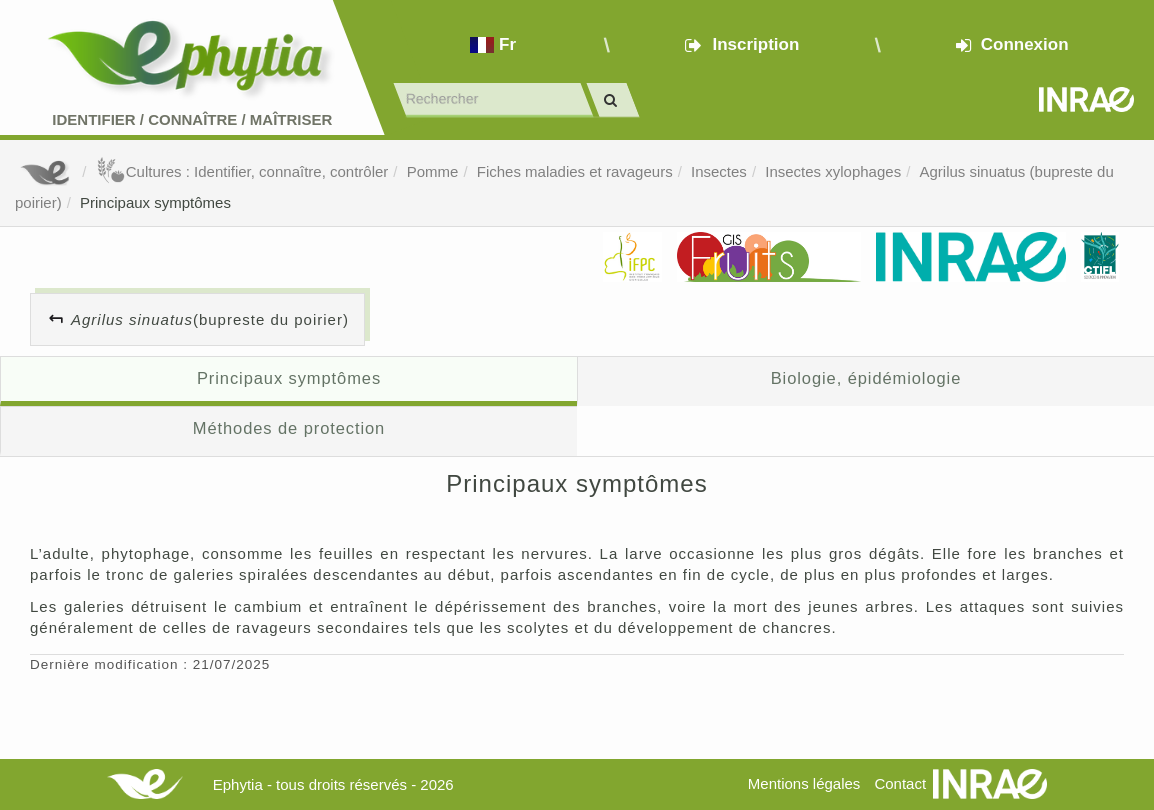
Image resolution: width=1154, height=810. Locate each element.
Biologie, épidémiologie (866, 378)
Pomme (433, 171)
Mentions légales (804, 783)
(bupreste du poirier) (210, 319)
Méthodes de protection (289, 428)
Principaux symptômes (155, 202)
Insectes (719, 171)
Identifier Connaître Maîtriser (192, 119)
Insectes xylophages (833, 171)
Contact (900, 783)
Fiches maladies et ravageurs (575, 171)
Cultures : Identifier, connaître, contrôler (242, 171)
